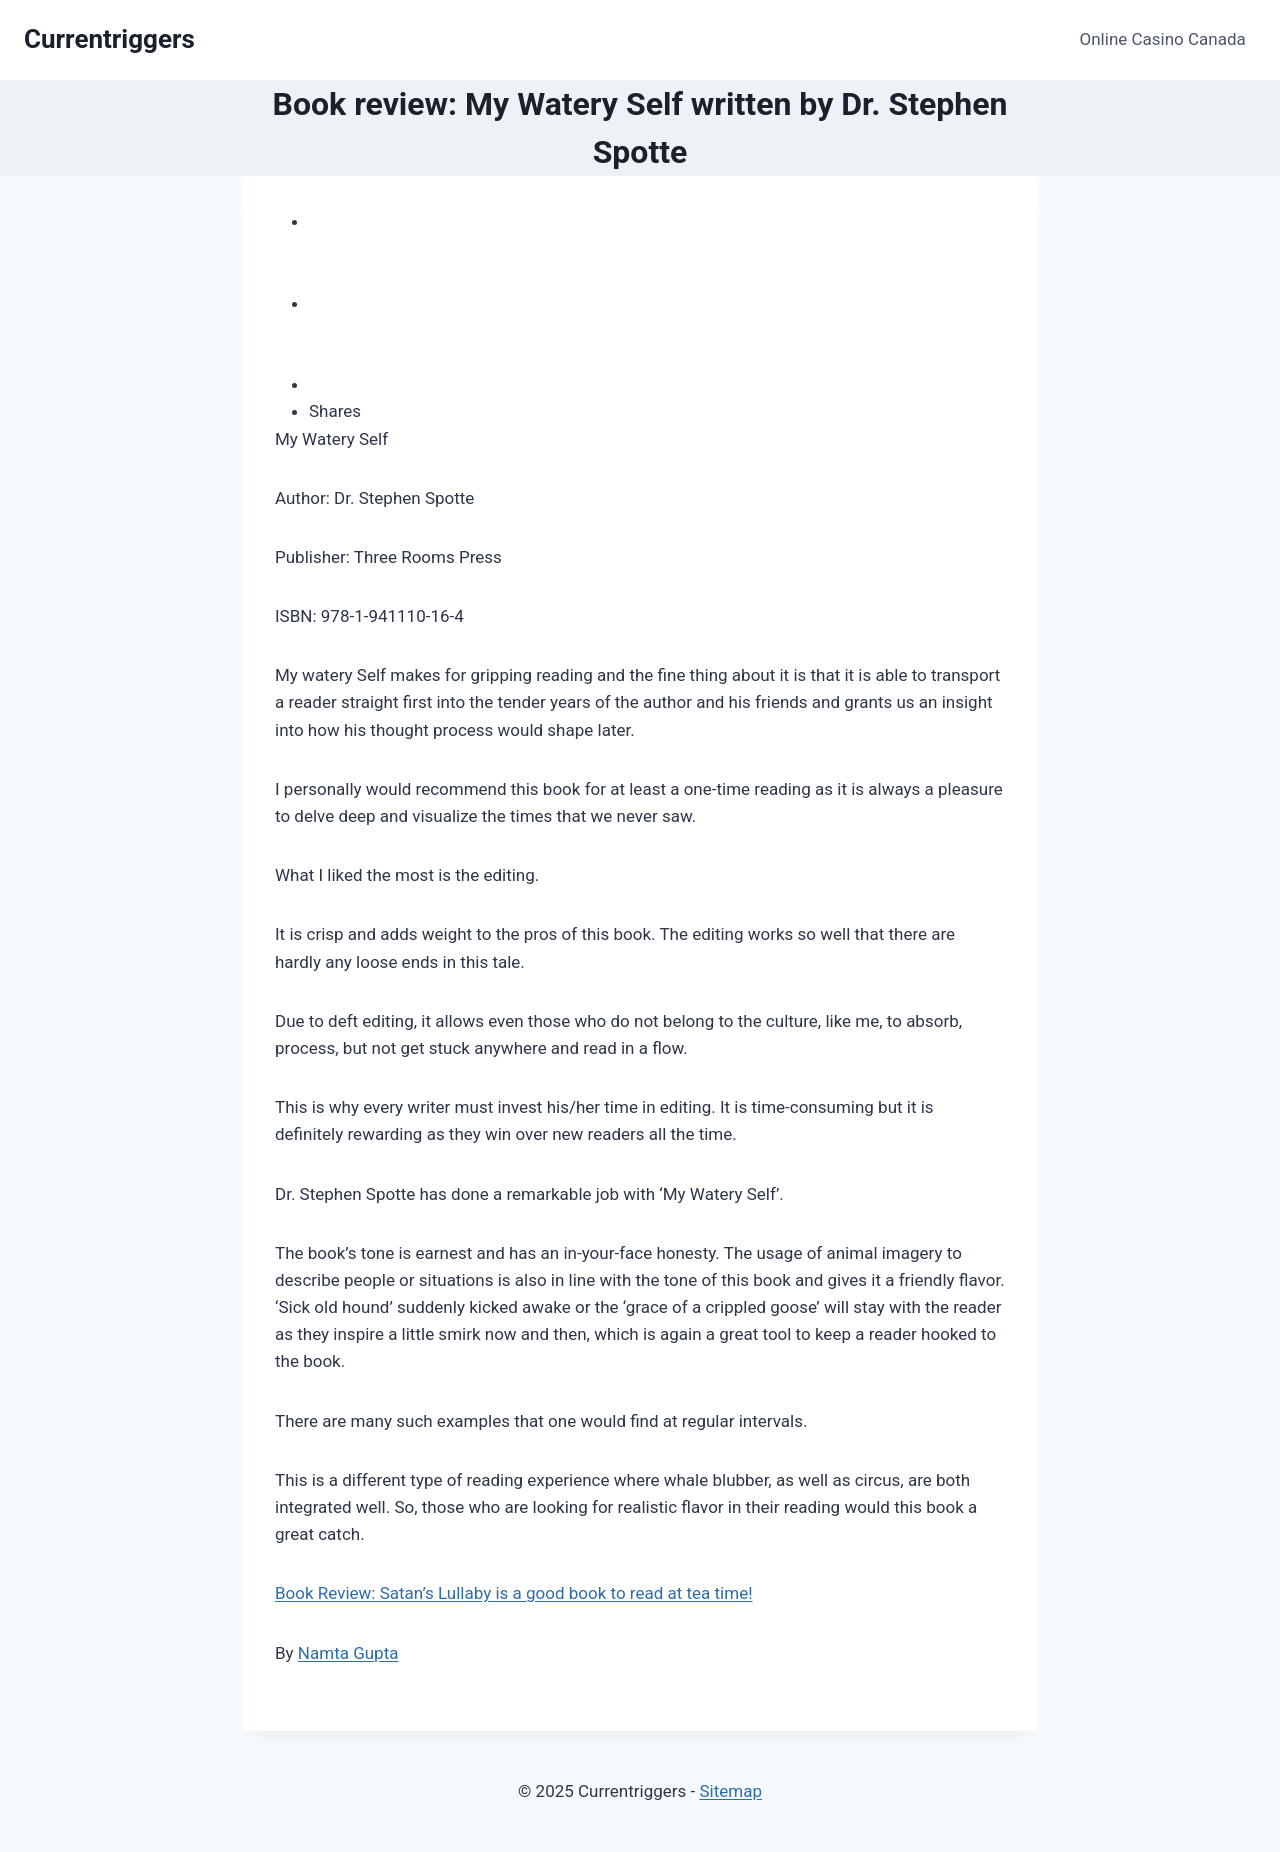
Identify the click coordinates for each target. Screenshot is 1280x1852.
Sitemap (730, 1791)
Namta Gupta (348, 1653)
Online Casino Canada (1163, 39)
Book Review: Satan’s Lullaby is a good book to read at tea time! (514, 1593)
